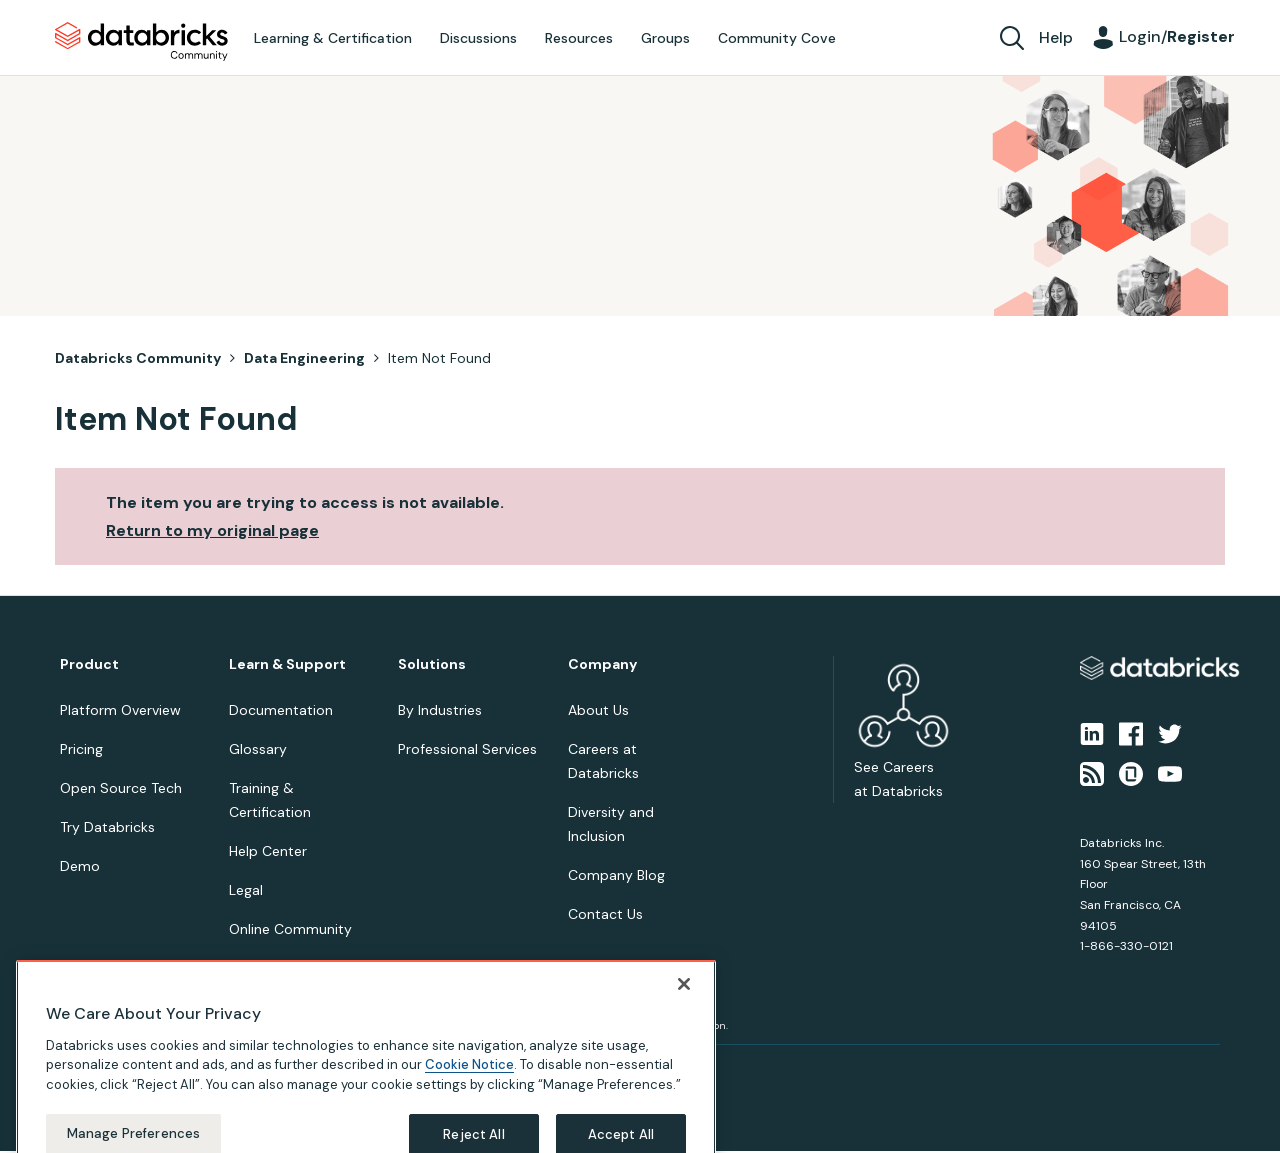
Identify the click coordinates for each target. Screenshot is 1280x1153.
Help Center (268, 851)
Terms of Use (177, 1068)
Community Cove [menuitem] (777, 38)
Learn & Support (287, 664)
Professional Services (467, 749)
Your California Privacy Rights (417, 1068)
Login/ (1177, 36)
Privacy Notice (94, 1068)
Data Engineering (304, 358)
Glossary (258, 749)
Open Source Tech (121, 788)
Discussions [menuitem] (478, 38)
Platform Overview (120, 710)
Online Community (290, 929)
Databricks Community (141, 42)
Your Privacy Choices (276, 1068)
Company (602, 664)
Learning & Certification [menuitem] (333, 38)
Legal (246, 890)
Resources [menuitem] (579, 38)
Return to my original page (212, 530)
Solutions (432, 664)
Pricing (81, 749)
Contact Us (605, 914)
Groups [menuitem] (665, 38)
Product (89, 664)
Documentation (281, 710)
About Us (598, 710)
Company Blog (616, 875)
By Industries (440, 710)
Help (1056, 37)
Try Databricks (107, 827)
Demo (80, 866)
